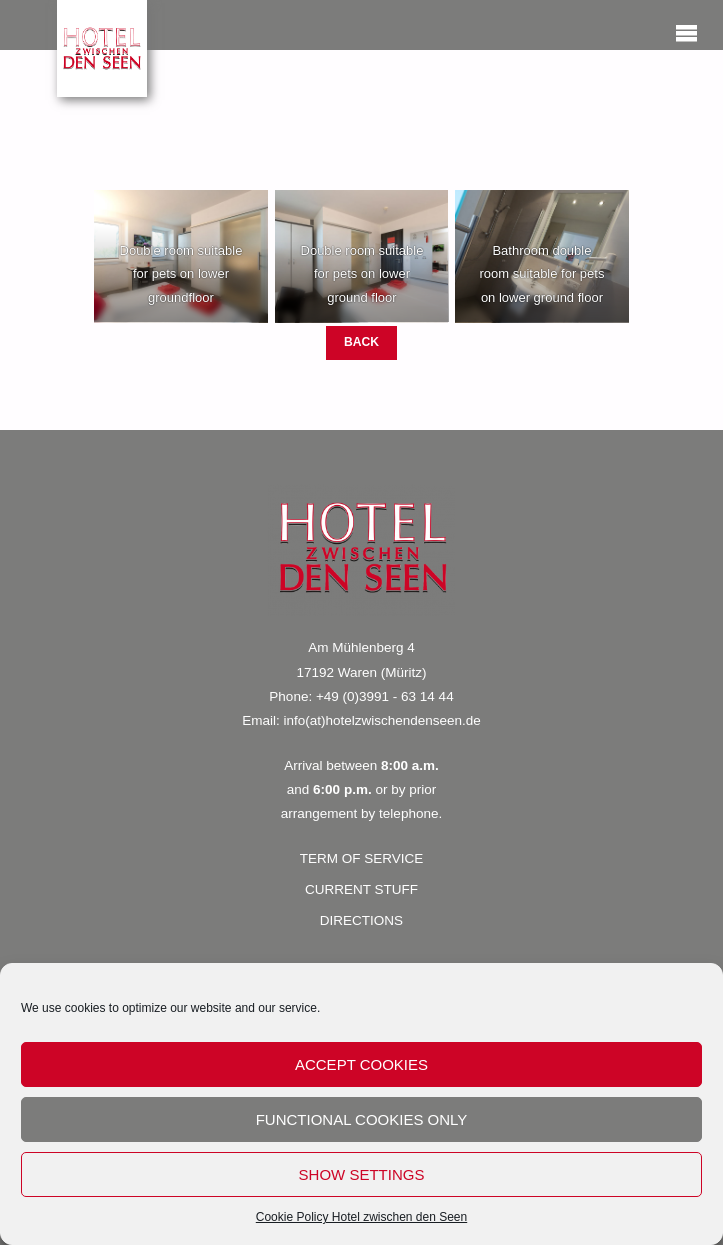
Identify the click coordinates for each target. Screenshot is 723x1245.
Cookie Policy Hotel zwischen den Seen (361, 1217)
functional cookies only (362, 1119)
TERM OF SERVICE (362, 858)
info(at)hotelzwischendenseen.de (381, 720)
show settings (362, 1174)
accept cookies (361, 1064)
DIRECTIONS (361, 920)
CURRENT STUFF (361, 889)
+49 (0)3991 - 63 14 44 (385, 696)
